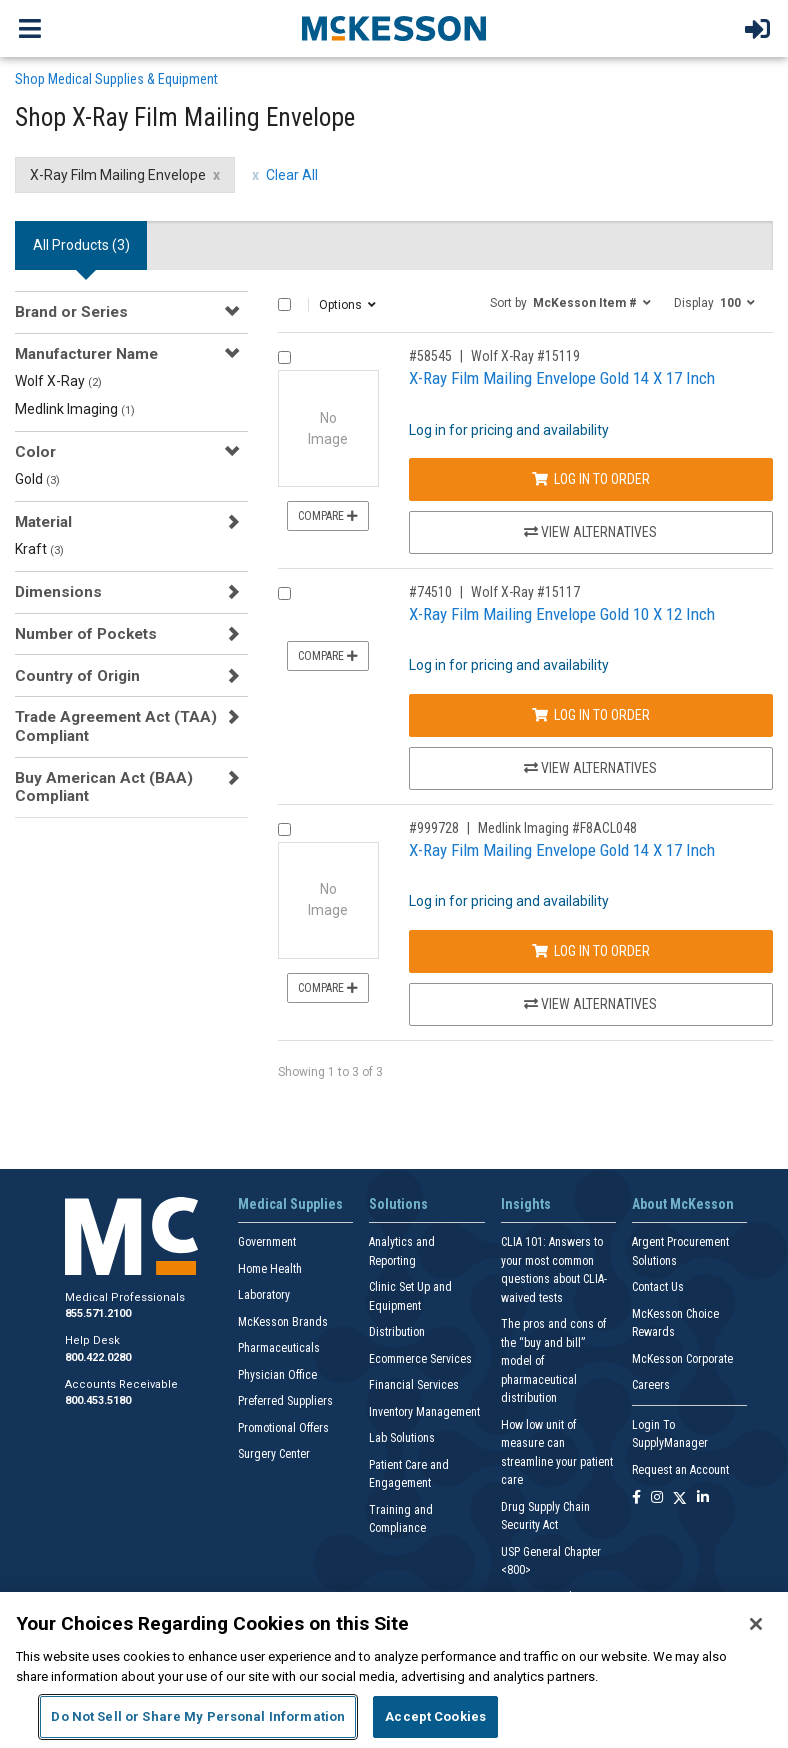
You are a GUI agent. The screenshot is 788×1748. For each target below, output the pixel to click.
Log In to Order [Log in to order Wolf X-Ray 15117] (591, 715)
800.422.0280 (98, 1357)
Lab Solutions (402, 1438)
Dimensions (58, 592)
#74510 (430, 592)
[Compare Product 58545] (284, 357)
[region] (394, 1670)
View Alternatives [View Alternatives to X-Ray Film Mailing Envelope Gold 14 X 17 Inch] (590, 532)
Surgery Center (274, 1454)
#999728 (434, 828)
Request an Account (680, 1470)
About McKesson (683, 1204)
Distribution (397, 1332)
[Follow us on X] (680, 1498)
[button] (570, 302)
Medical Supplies (290, 1204)
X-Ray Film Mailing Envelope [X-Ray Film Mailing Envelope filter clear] (118, 175)
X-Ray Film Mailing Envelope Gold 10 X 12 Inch (562, 614)
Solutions (398, 1204)
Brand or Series (71, 312)
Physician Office (277, 1375)
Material (43, 522)
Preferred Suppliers (285, 1401)
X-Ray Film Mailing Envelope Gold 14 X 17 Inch (562, 378)
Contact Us (658, 1287)
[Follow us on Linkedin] (703, 1498)
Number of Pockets (86, 634)
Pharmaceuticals (279, 1348)
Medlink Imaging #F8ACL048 (557, 828)
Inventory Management (424, 1412)
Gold (37, 479)
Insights (526, 1204)
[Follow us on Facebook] (636, 1498)
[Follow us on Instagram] (657, 1498)
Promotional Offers (283, 1428)
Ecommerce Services (420, 1359)
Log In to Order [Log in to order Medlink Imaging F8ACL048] (591, 951)
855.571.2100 (98, 1313)
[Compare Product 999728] (284, 829)
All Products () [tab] (81, 245)
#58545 (430, 356)
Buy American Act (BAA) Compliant (104, 787)
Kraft (39, 549)
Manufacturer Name (86, 354)
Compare (328, 516)
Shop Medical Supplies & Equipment (116, 79)
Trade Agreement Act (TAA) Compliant (116, 726)
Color (35, 452)
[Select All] (284, 304)
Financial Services (414, 1385)
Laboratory (264, 1295)
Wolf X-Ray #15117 (525, 592)
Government (267, 1242)
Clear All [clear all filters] (292, 175)
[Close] (756, 1624)
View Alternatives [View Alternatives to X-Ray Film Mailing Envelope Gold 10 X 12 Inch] (590, 768)
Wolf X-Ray (58, 381)
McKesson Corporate (682, 1359)
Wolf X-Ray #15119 (525, 356)
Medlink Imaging (75, 409)
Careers (651, 1385)
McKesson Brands (283, 1322)
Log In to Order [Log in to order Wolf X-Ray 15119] (591, 479)
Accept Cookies (435, 1716)
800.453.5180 (98, 1400)
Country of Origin (77, 676)
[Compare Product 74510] (284, 593)
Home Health (270, 1269)
